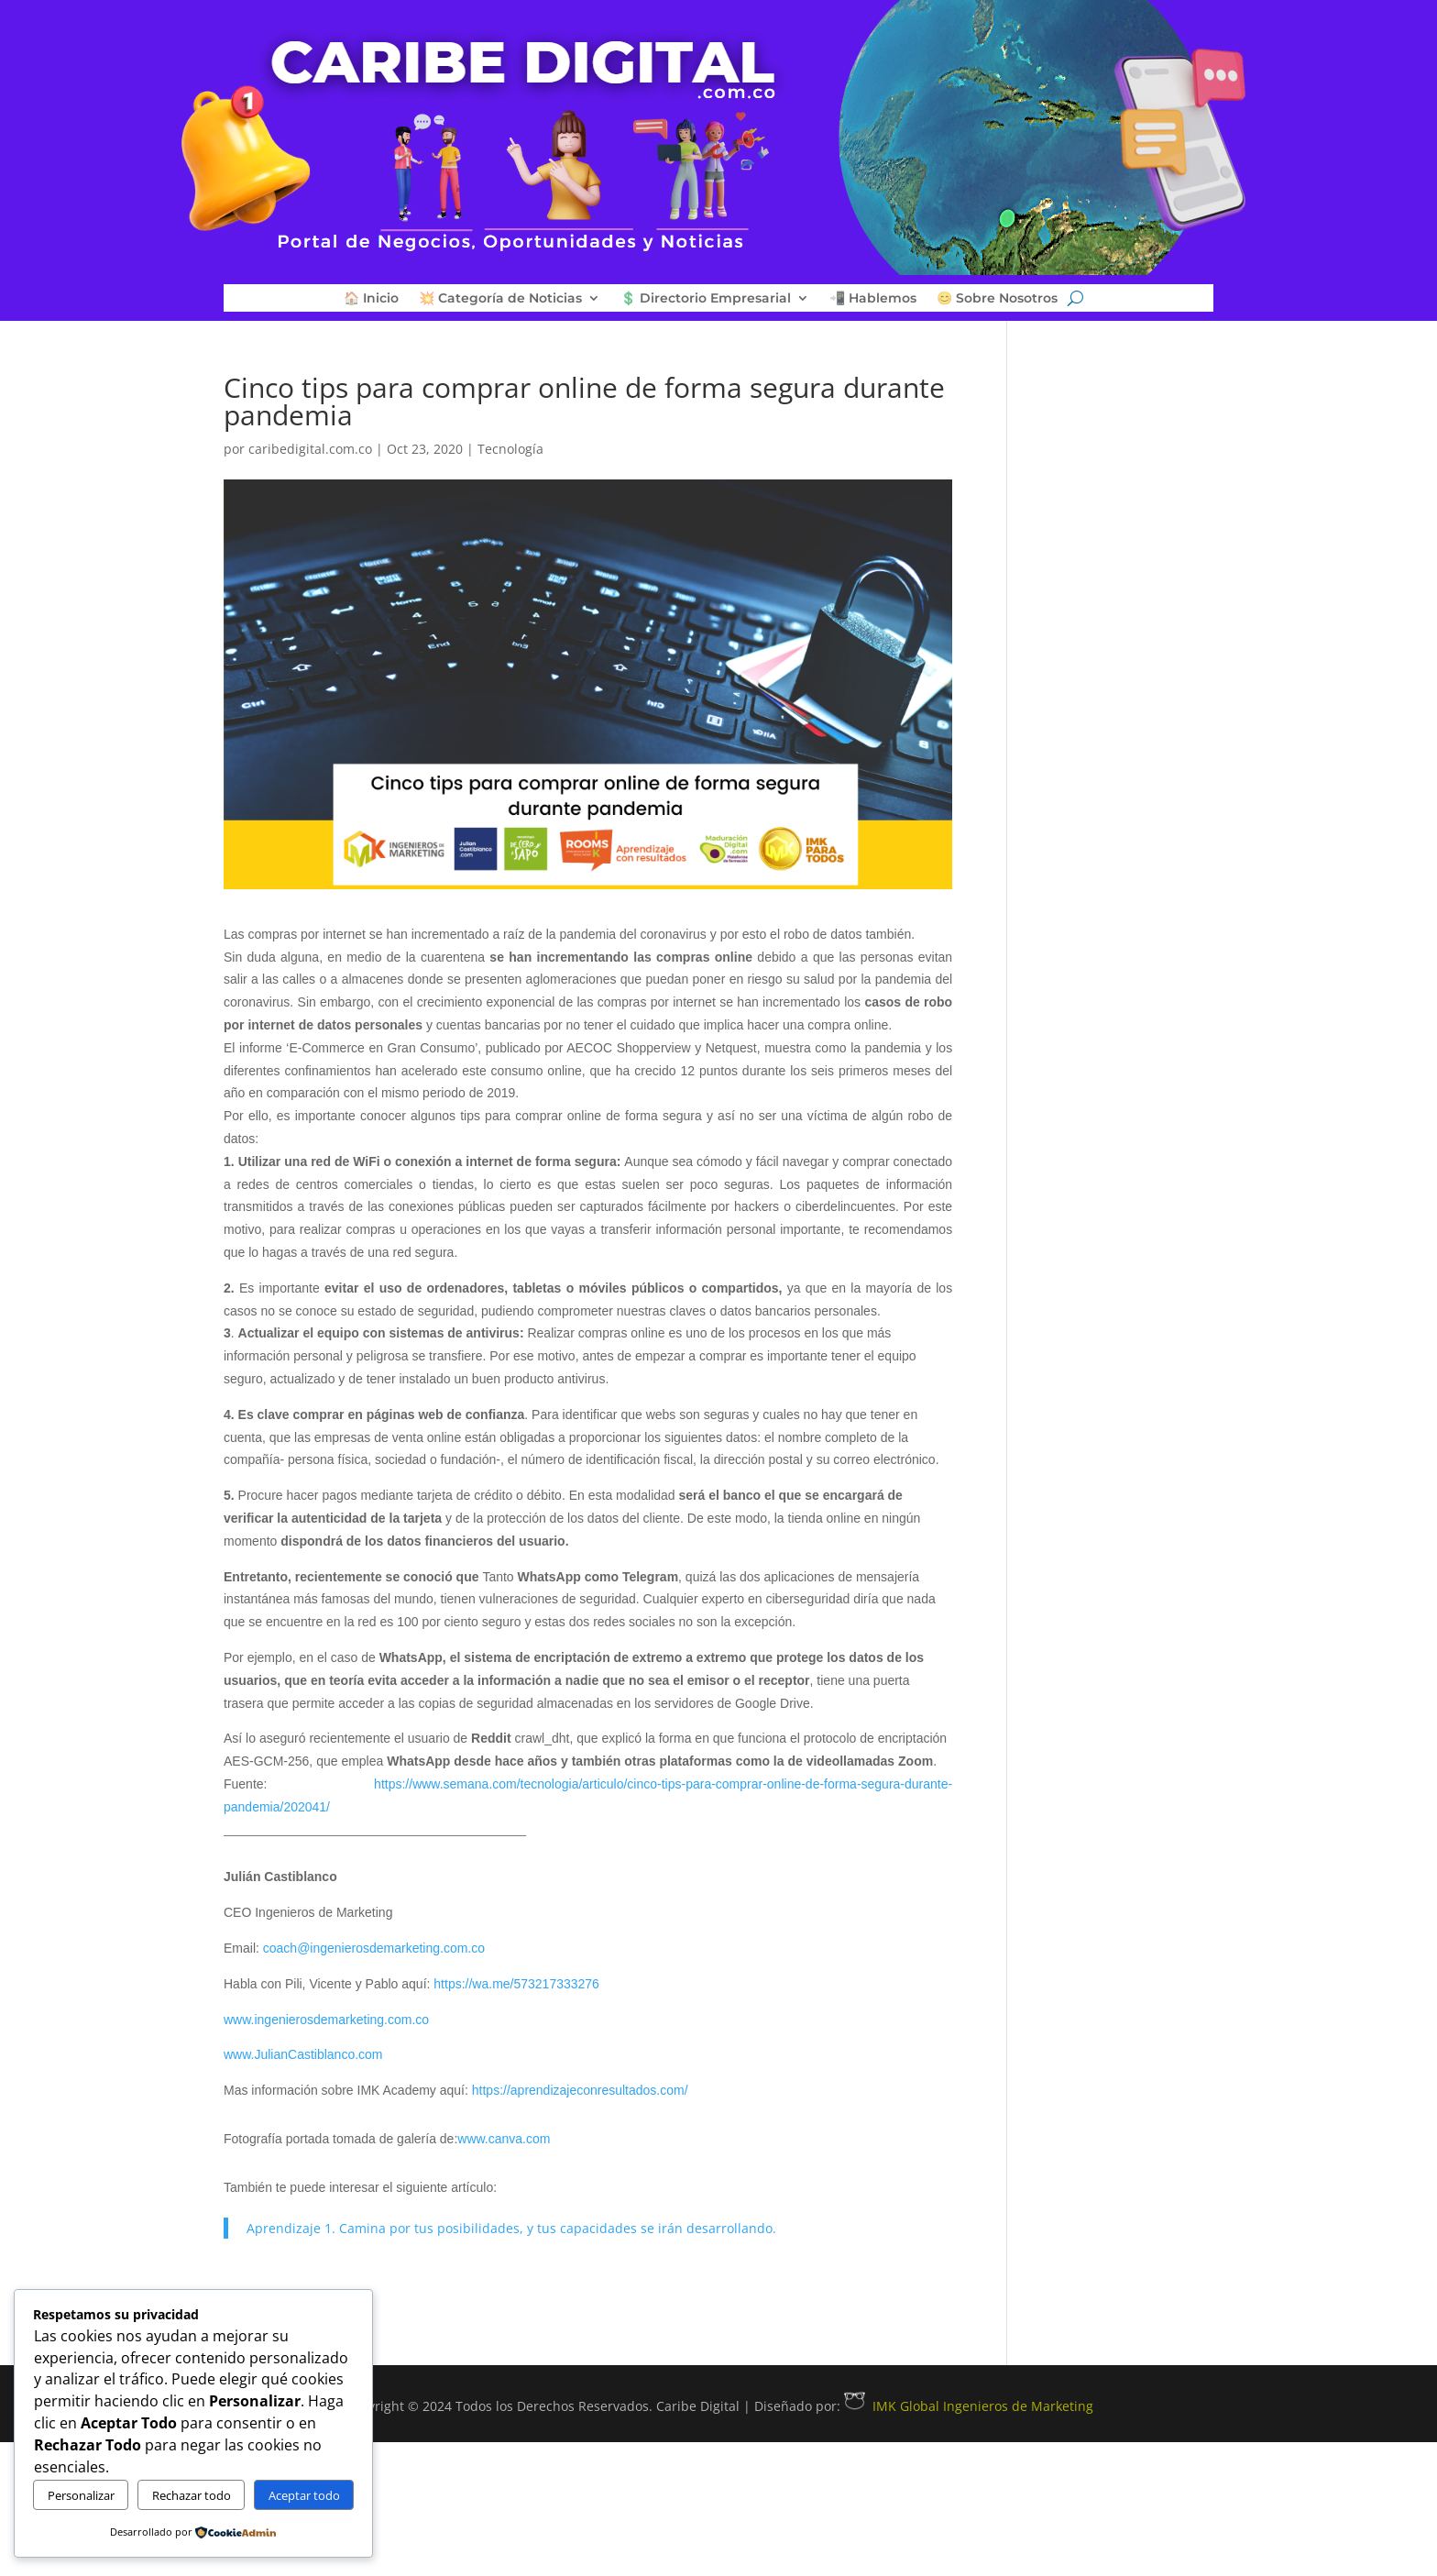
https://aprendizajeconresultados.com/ (580, 2090)
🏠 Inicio (371, 299)
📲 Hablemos (872, 299)
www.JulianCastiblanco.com (303, 2054)
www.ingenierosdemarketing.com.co (326, 2019)
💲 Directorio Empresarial (705, 299)
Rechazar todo (191, 2495)
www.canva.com (503, 2138)
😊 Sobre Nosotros (997, 299)
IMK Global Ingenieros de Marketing (968, 2406)
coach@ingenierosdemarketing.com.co (374, 1948)
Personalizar (81, 2495)
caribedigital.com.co (310, 448)
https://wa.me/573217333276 (516, 1983)
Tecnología (510, 448)
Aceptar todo (304, 2495)
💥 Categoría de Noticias (500, 299)
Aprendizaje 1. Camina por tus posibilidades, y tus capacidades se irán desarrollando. (511, 2228)
